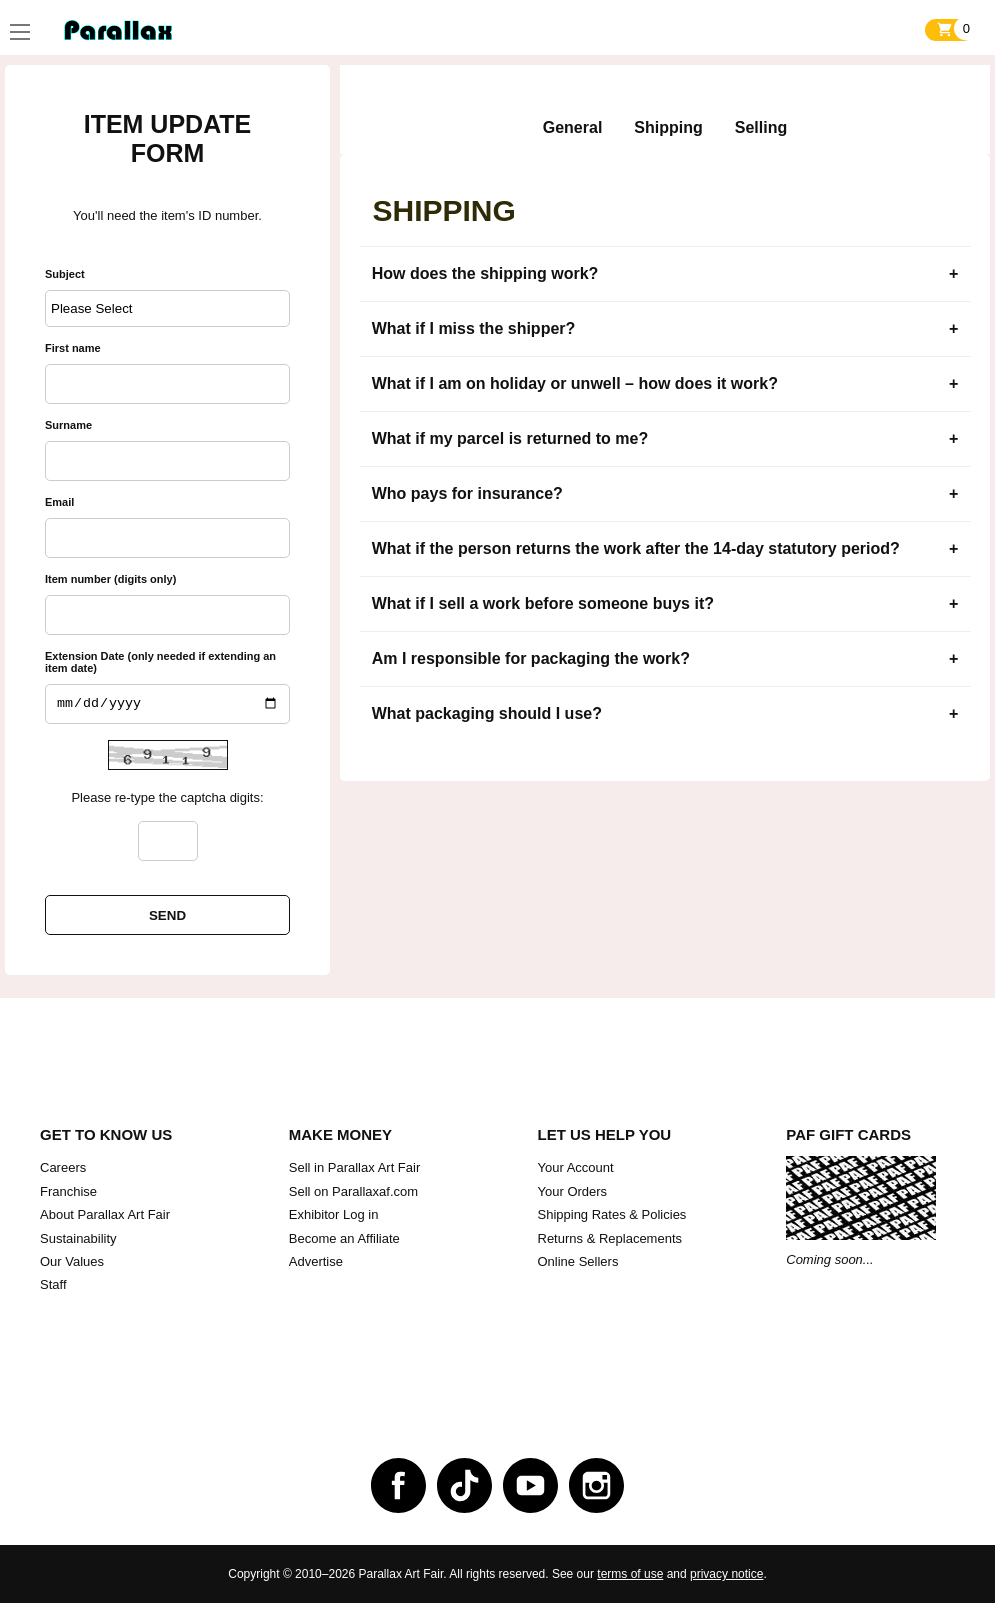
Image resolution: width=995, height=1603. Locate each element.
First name (73, 348)
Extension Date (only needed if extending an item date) (160, 662)
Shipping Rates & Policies (612, 1214)
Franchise (68, 1191)
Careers (63, 1167)
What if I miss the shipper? (474, 328)
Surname (68, 425)
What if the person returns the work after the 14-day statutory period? (636, 548)
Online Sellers (578, 1261)
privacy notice (726, 1574)
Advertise (316, 1261)
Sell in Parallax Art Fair (355, 1167)
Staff (53, 1284)
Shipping (668, 127)
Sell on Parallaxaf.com (353, 1191)
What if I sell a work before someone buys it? (543, 603)
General (573, 127)
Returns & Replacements (610, 1238)
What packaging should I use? (487, 713)
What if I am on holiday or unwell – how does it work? (575, 383)
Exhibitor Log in (334, 1214)
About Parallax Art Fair (105, 1214)
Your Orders (573, 1191)
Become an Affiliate (344, 1238)
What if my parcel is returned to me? (510, 438)
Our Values (72, 1261)
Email (59, 502)
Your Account (576, 1167)
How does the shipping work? (485, 273)
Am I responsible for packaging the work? (531, 658)
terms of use (630, 1574)
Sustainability (78, 1238)
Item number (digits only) (110, 579)
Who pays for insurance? (467, 493)
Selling (761, 127)
